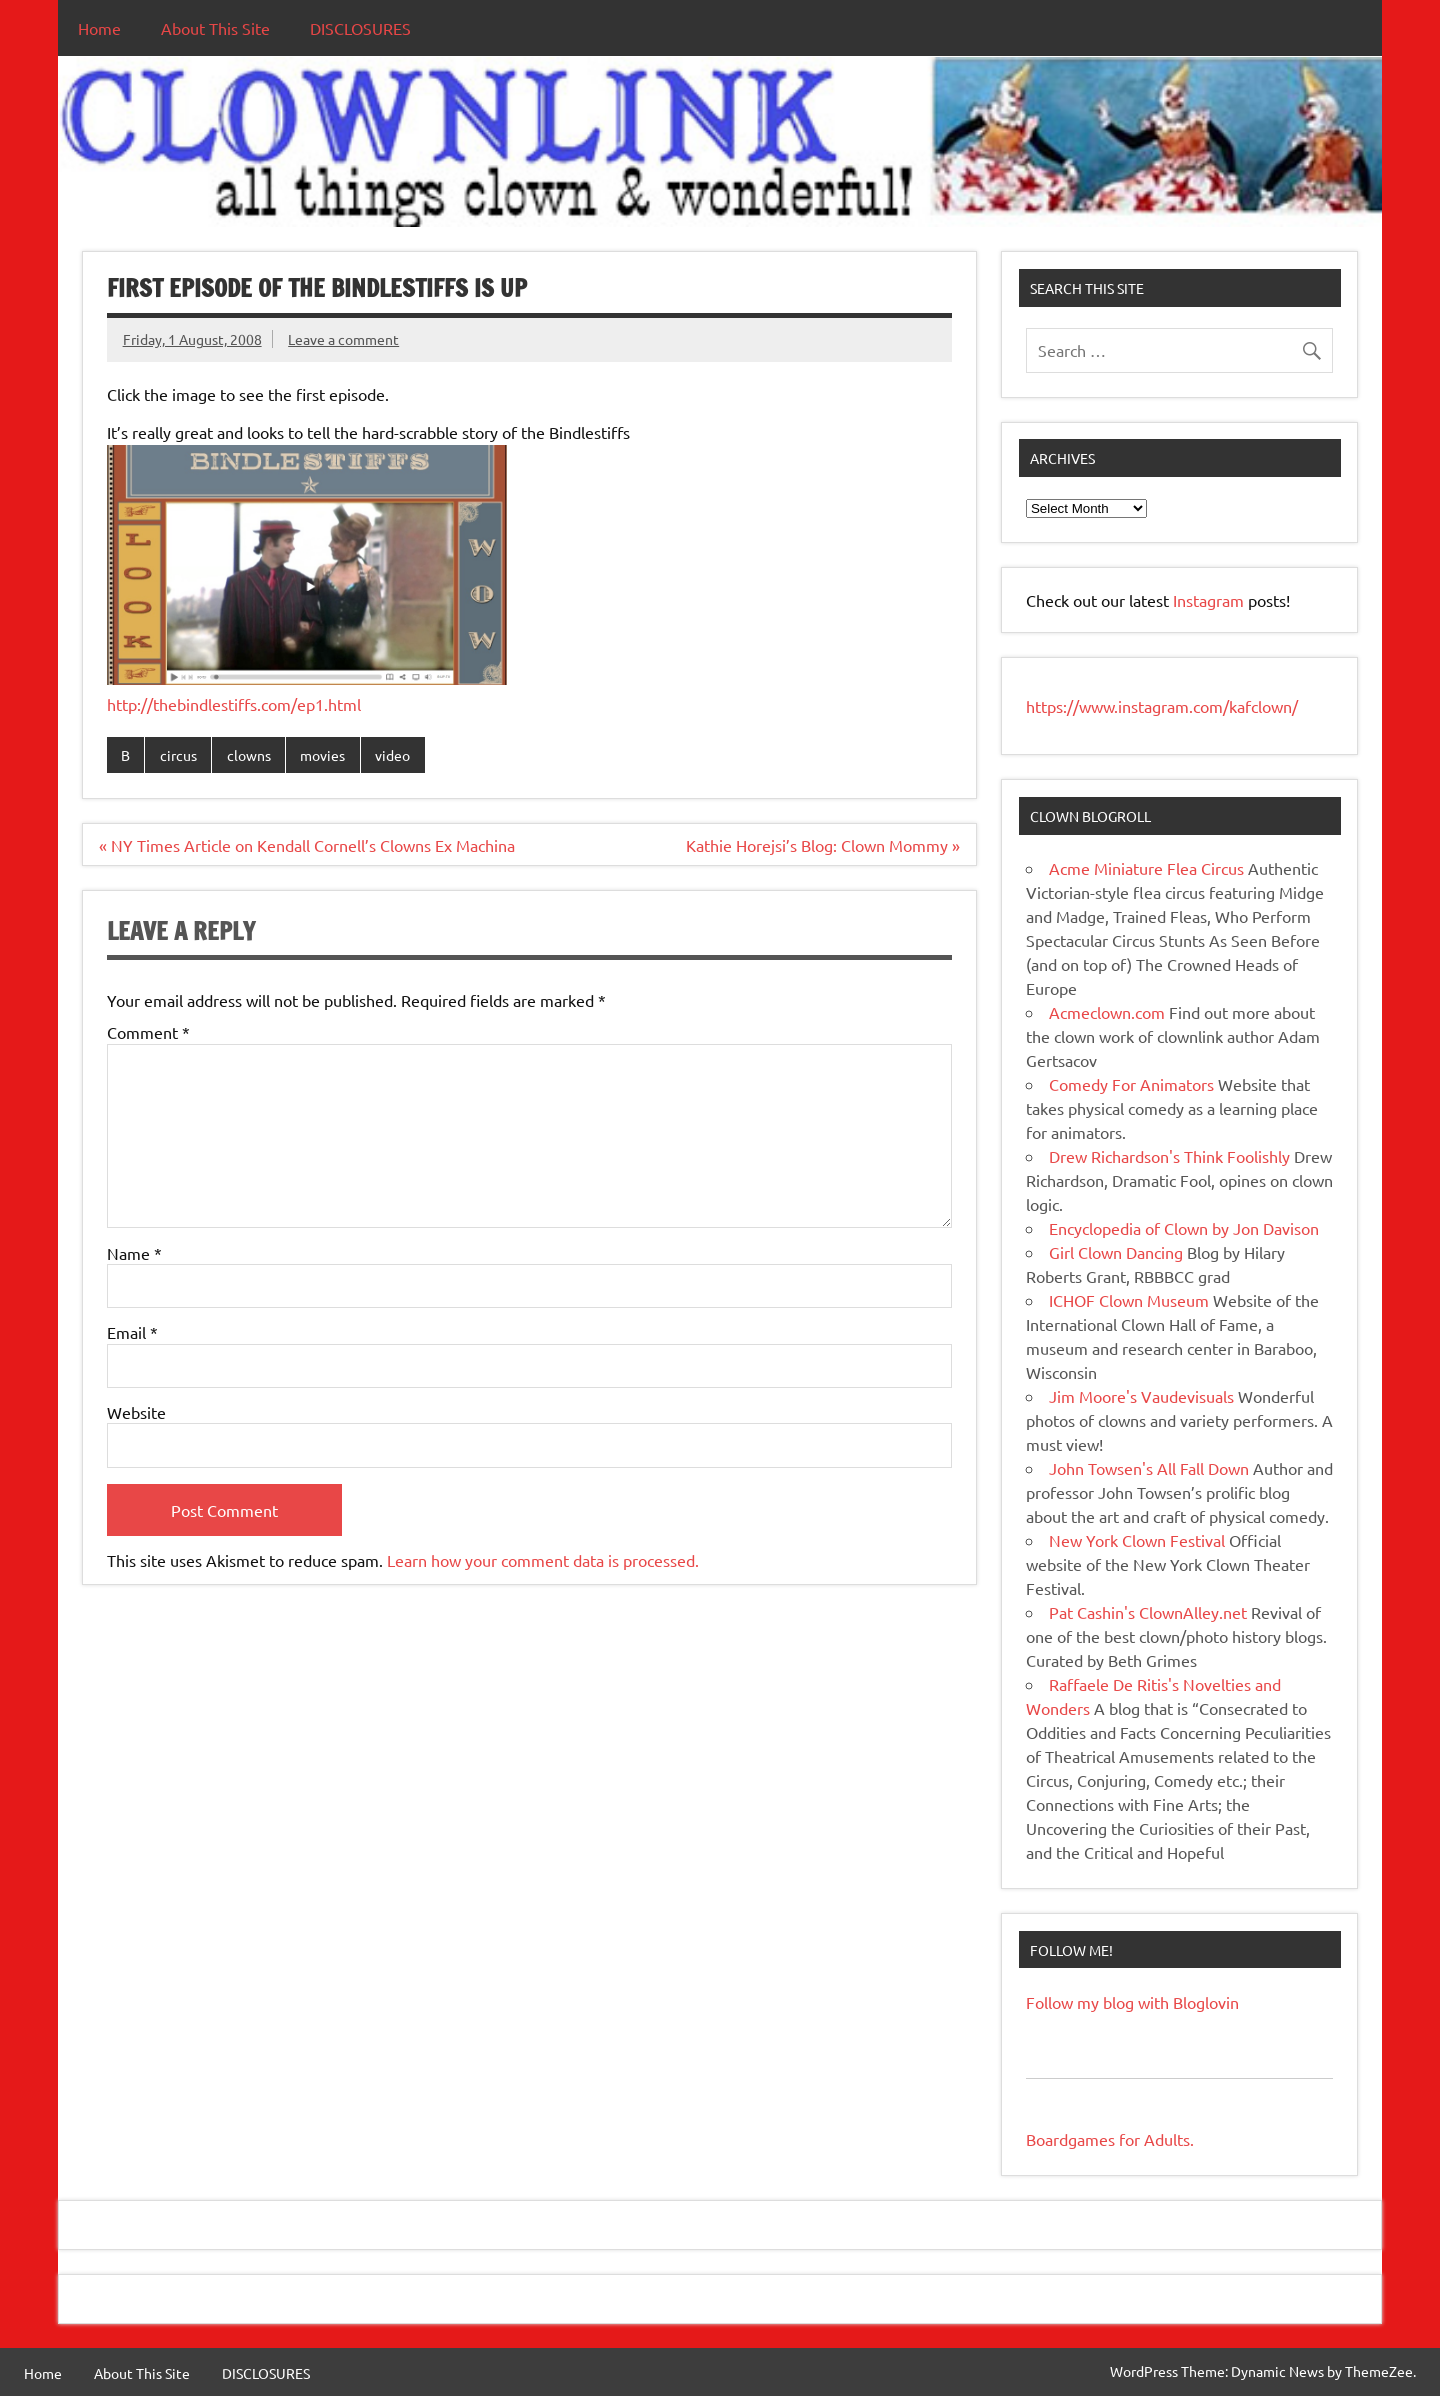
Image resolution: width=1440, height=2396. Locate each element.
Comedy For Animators (1131, 1084)
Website (136, 1412)
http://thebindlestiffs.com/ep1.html (234, 704)
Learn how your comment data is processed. (543, 1560)
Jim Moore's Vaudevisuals (1141, 1396)
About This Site (215, 28)
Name (134, 1253)
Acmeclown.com (1107, 1012)
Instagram (1210, 600)
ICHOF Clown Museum (1129, 1300)
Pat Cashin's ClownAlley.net (1148, 1612)
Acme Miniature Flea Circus (1146, 868)
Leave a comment (343, 339)
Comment (148, 1032)
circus (178, 755)
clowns (249, 755)
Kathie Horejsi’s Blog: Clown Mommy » (823, 845)
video (392, 755)
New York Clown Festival (1137, 1540)
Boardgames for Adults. (1110, 2139)
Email (132, 1332)
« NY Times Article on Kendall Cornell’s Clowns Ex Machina (307, 845)
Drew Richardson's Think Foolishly (1169, 1156)
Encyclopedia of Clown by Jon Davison (1184, 1228)
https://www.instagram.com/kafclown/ (1162, 706)
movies (322, 755)
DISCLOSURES (360, 28)
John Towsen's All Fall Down (1149, 1468)
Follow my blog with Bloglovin (1132, 2002)
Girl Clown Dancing (1116, 1252)
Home (99, 28)
